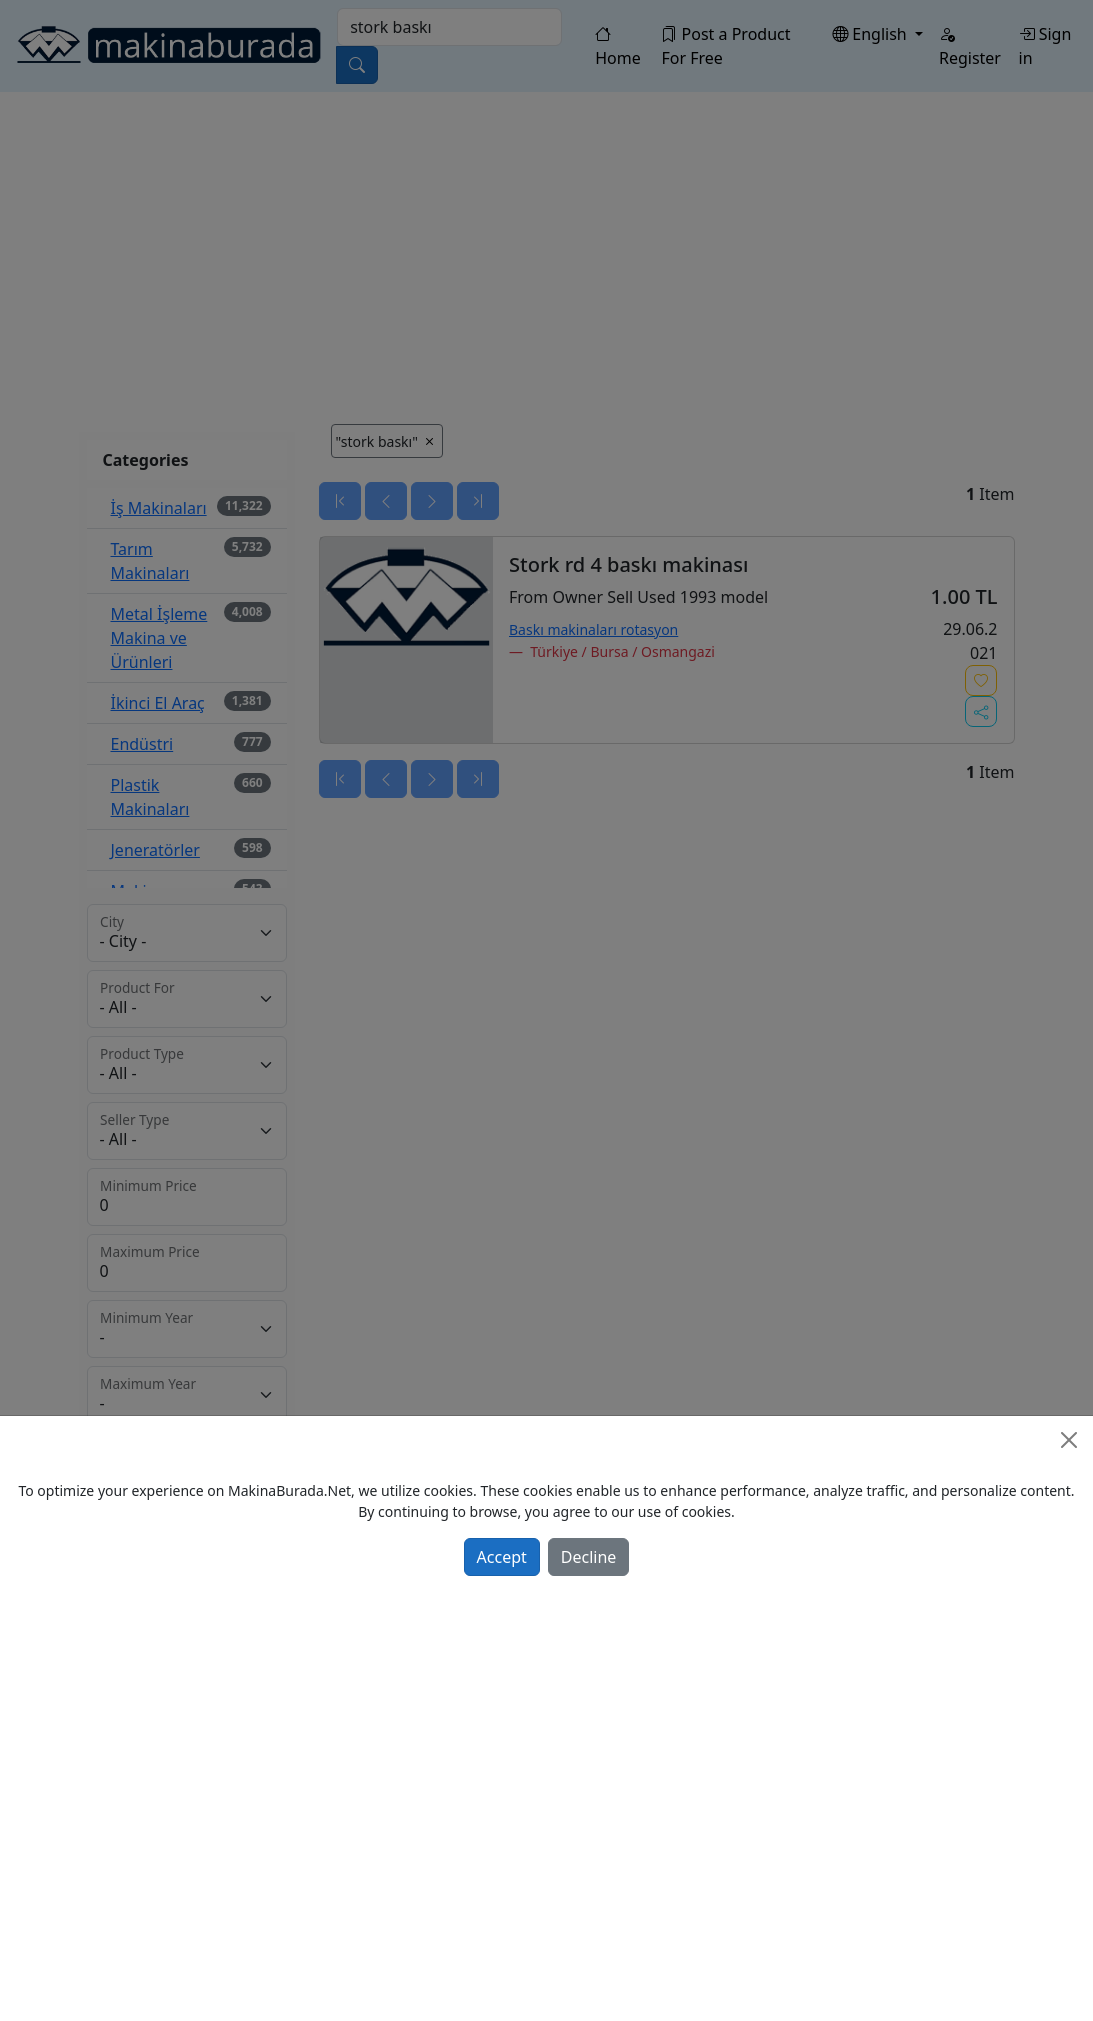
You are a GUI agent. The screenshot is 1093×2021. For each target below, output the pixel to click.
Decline (589, 1557)
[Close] (1069, 1440)
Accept (502, 1557)
